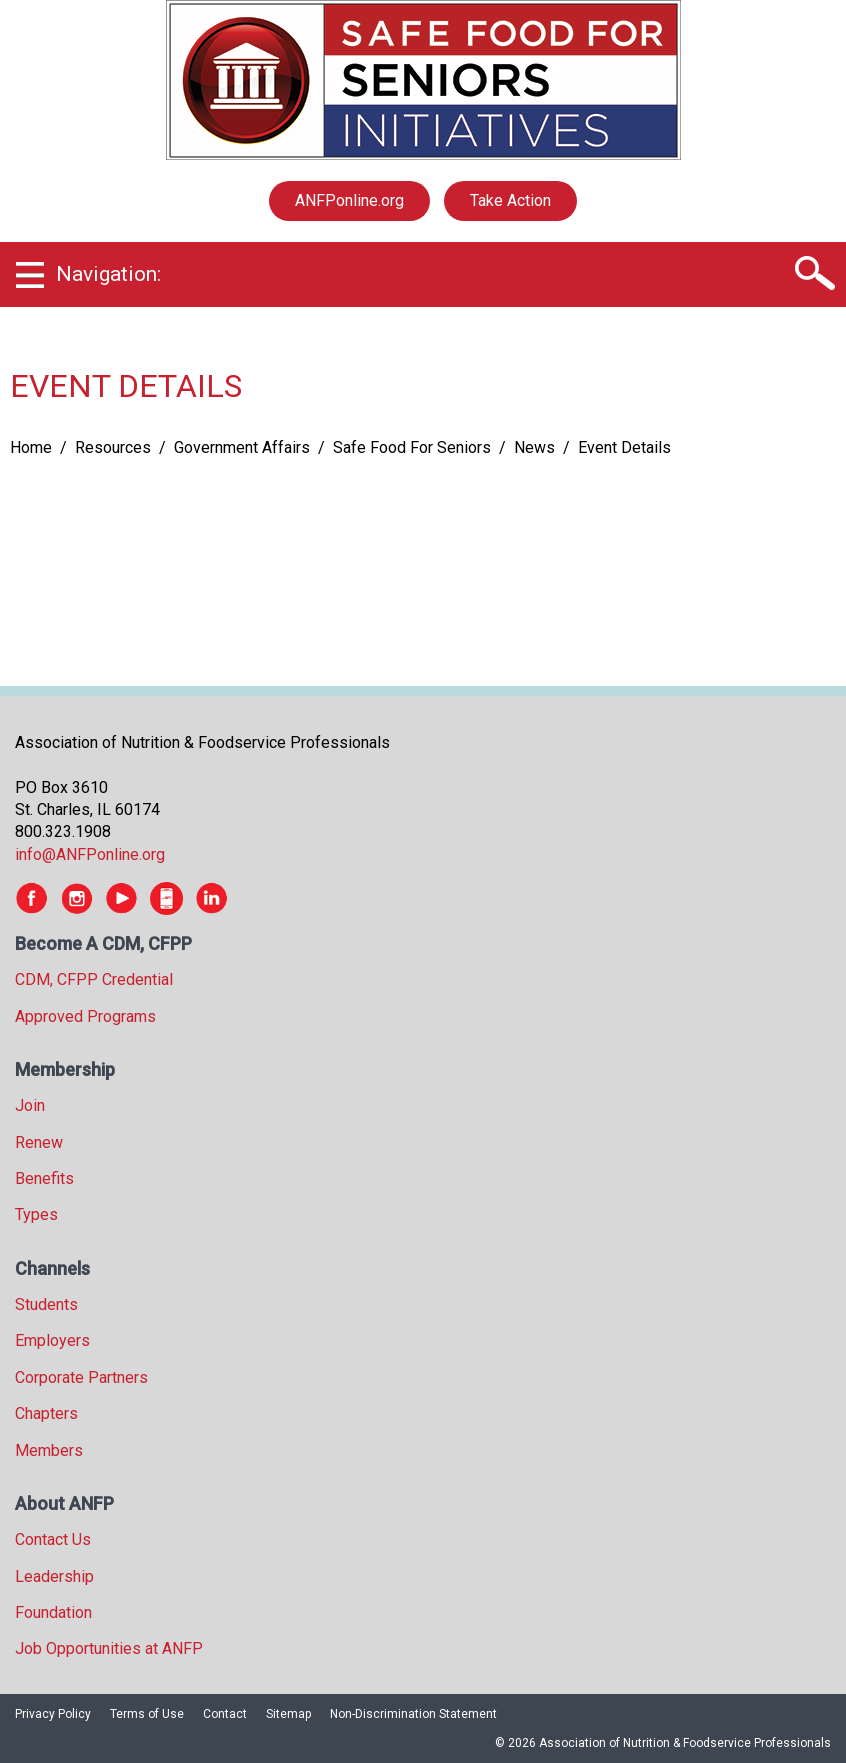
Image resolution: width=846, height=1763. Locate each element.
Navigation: (108, 274)
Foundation (53, 1612)
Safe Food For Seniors (412, 447)
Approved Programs (85, 1016)
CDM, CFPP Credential (94, 979)
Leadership (54, 1576)
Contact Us (53, 1539)
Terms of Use (147, 1714)
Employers (52, 1340)
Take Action (510, 200)
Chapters (46, 1413)
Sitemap (288, 1714)
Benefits (44, 1178)
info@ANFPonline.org (90, 854)
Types (36, 1214)
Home (31, 447)
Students (46, 1304)
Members (49, 1450)
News (534, 447)
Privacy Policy (53, 1714)
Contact (225, 1714)
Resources (113, 447)
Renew (39, 1142)
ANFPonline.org (349, 200)
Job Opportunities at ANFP (109, 1648)
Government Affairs (242, 447)
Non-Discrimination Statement (413, 1714)
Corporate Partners (81, 1377)
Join (30, 1105)
